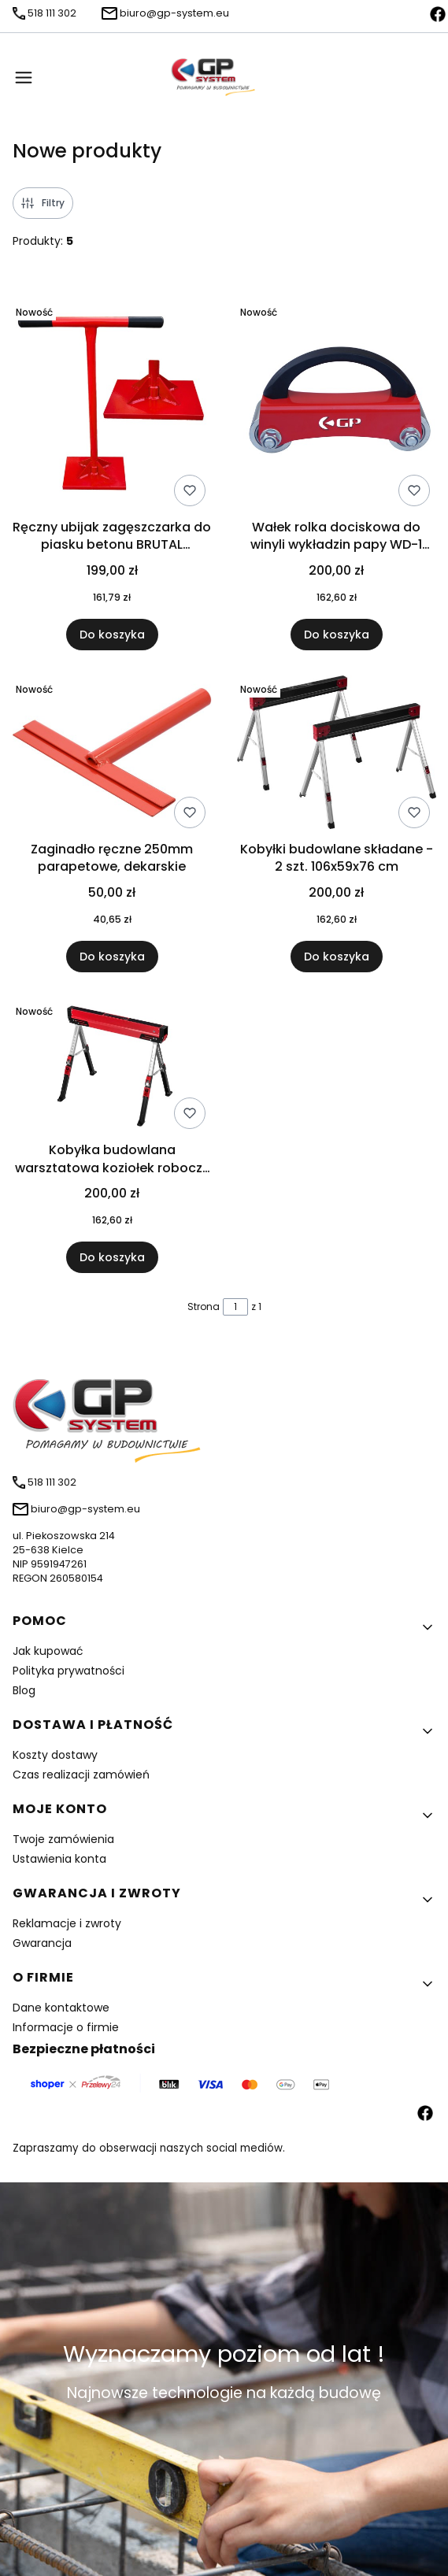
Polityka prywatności (68, 1670)
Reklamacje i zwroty (67, 1923)
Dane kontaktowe (61, 2007)
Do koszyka (112, 634)
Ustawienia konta (59, 1859)
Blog (24, 1690)
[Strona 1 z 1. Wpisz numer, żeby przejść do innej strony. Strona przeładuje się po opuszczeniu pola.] (235, 1307)
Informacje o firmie (66, 2027)
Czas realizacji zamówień (81, 1774)
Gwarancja (42, 1943)
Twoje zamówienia (63, 1839)
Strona (203, 1306)
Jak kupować (48, 1651)
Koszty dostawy (55, 1755)
